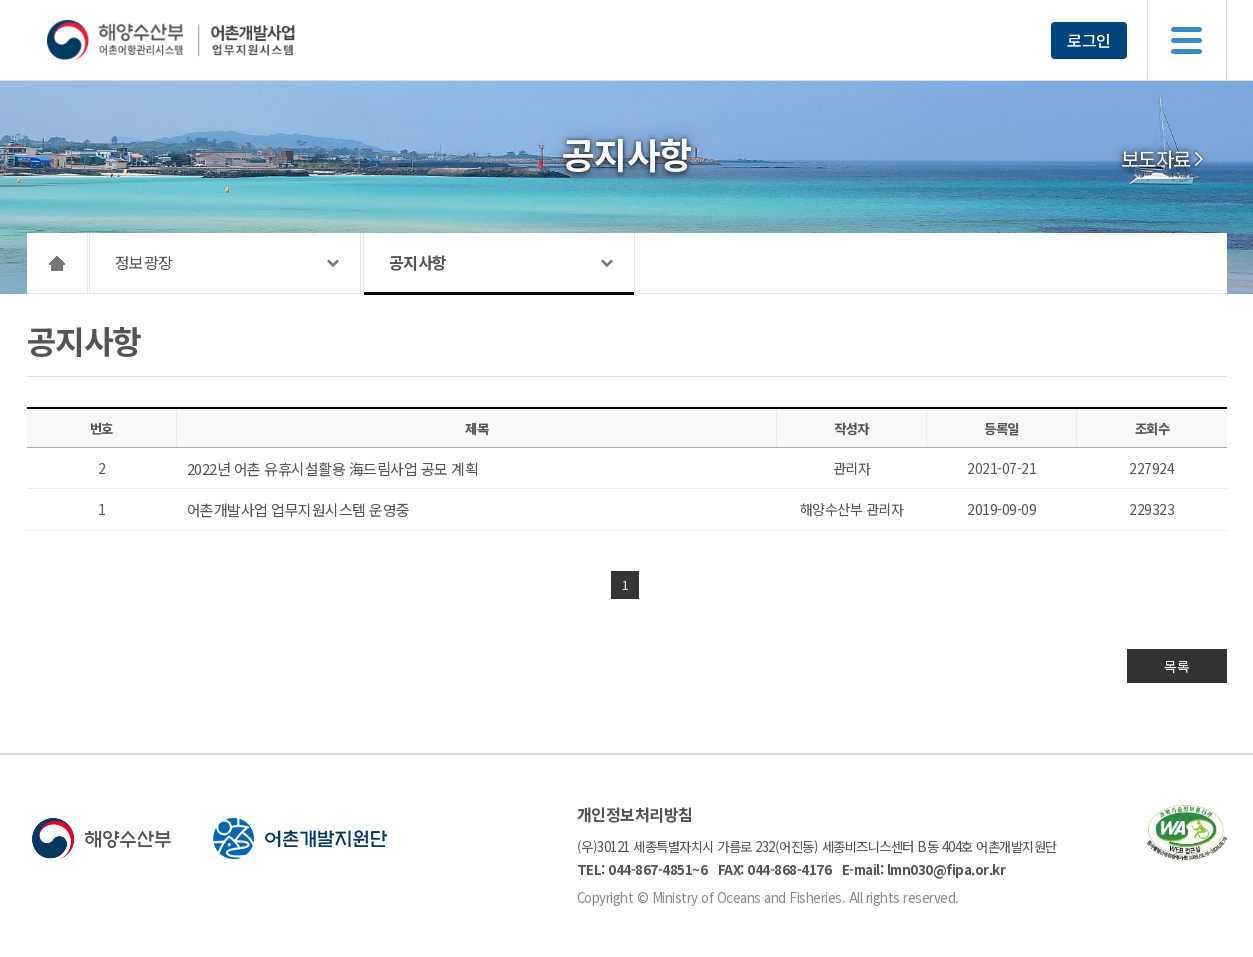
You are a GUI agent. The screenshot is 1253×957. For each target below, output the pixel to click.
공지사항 (418, 262)
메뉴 (1187, 40)
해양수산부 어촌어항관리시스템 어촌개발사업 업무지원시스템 (209, 40)
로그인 (1089, 40)
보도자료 (1156, 159)
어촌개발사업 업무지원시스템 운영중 (298, 509)
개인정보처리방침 (635, 814)
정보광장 (144, 262)
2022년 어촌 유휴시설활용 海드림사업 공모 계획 (333, 468)
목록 (1176, 666)
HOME (57, 263)
